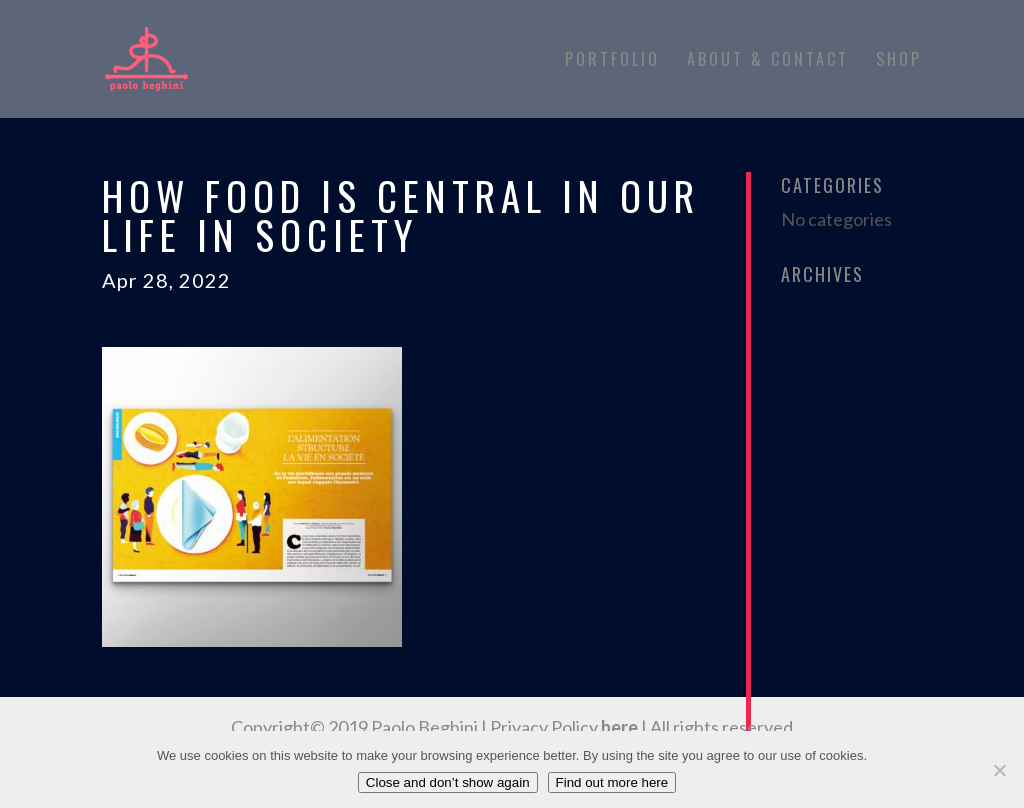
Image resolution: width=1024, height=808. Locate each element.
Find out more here (612, 782)
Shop (899, 61)
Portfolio (612, 61)
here (619, 727)
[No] (999, 770)
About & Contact (768, 61)
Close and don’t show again (448, 782)
